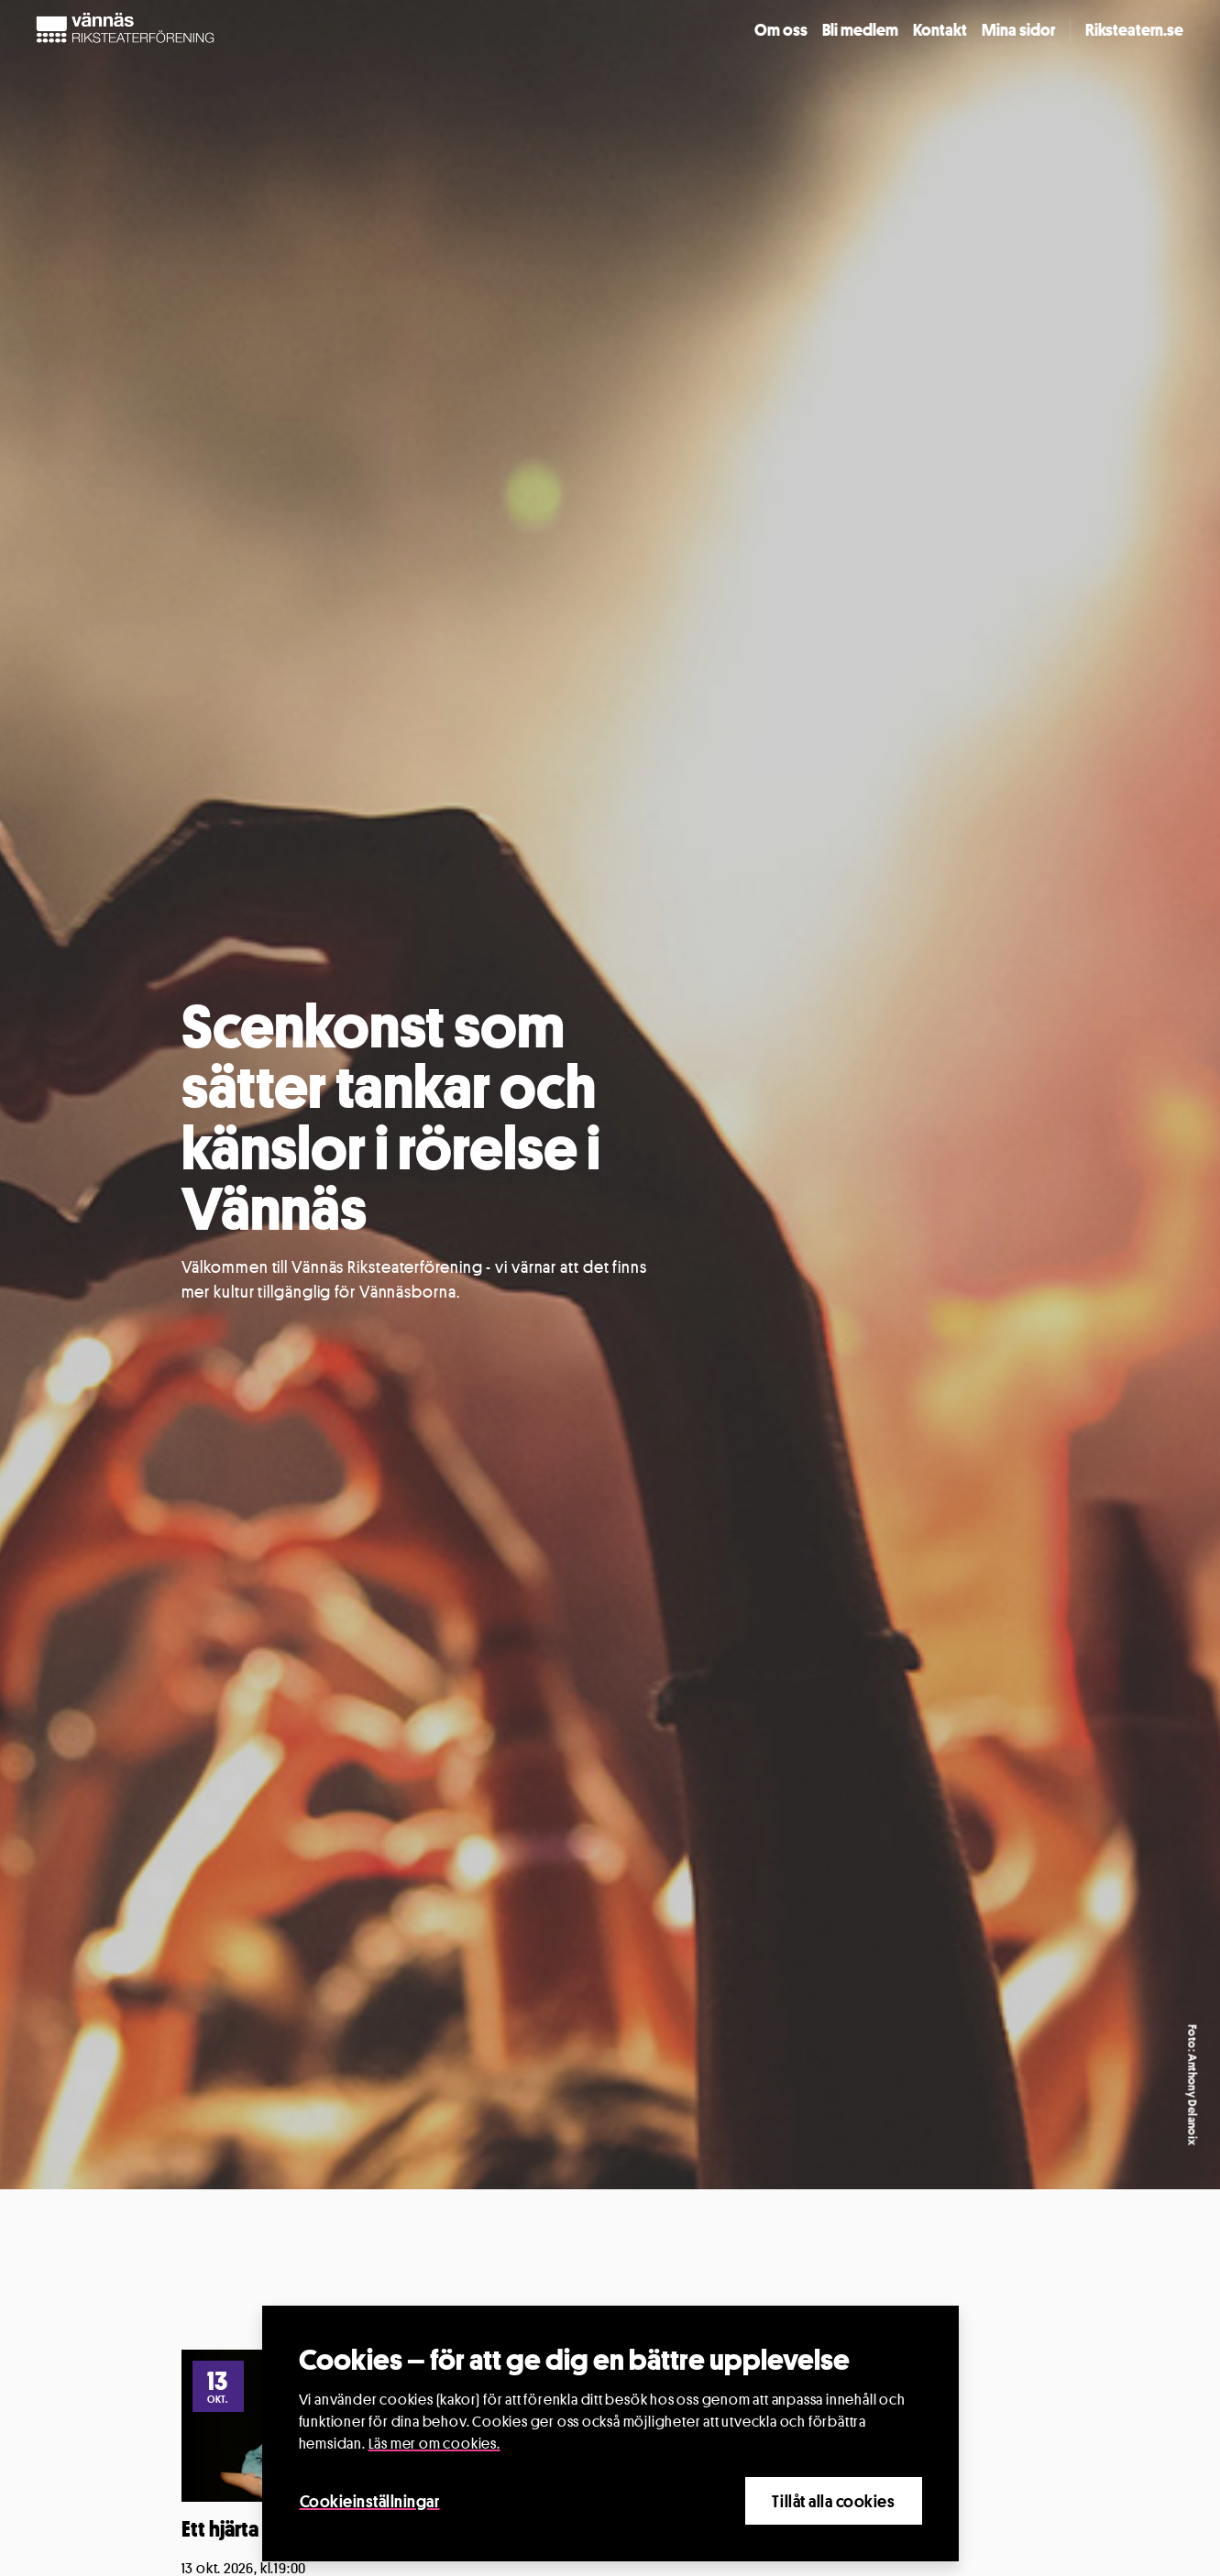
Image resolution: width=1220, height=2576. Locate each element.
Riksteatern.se (1134, 29)
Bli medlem (860, 29)
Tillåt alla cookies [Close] (833, 2501)
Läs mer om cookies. (434, 2443)
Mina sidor (1018, 29)
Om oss (781, 29)
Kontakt (940, 29)
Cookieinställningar (370, 2501)
